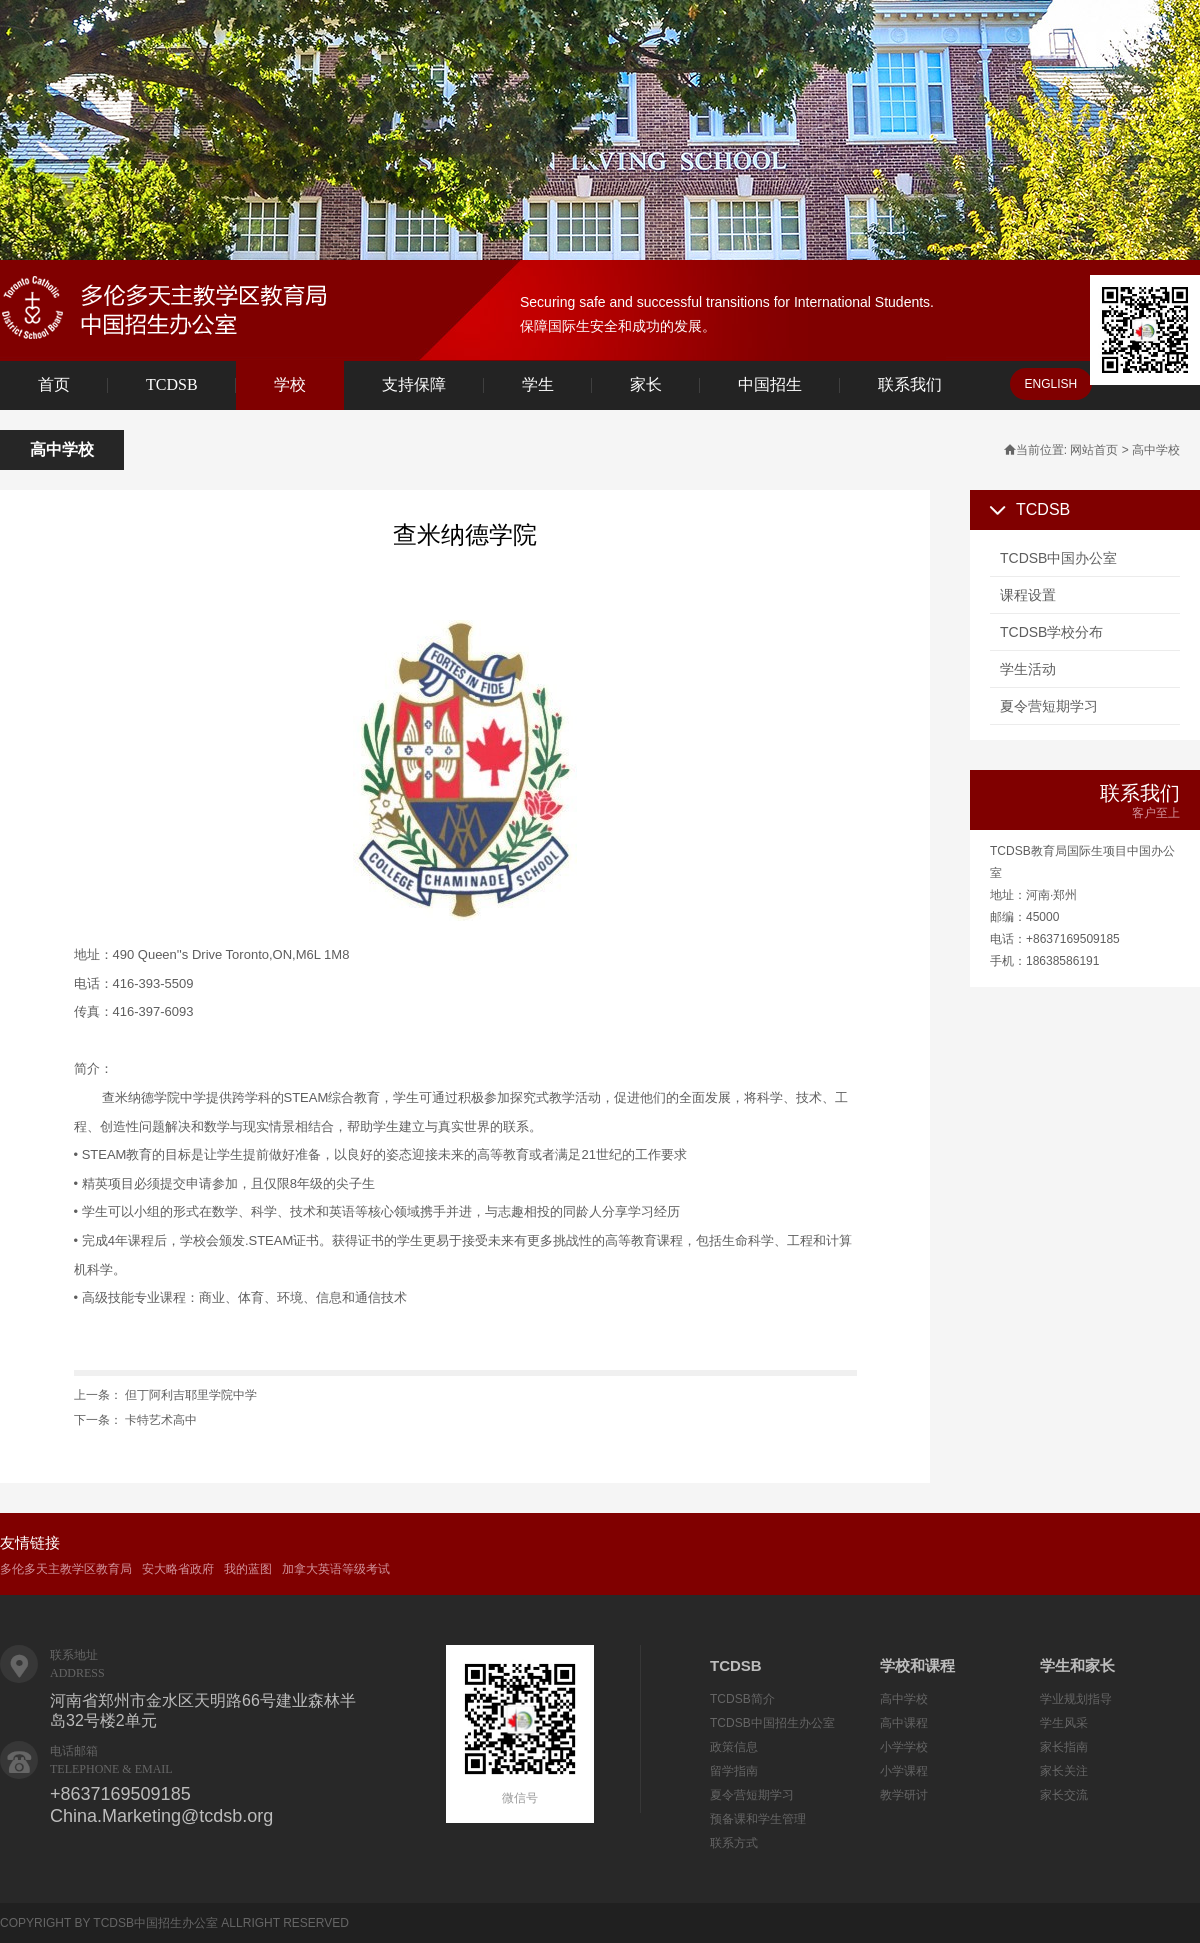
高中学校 (904, 1699)
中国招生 (770, 384)
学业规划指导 (1076, 1699)
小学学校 (904, 1747)
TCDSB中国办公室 (1058, 558)
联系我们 (910, 384)
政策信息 (734, 1747)
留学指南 (734, 1771)
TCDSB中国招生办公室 (772, 1723)
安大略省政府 (178, 1569)
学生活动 (1028, 669)
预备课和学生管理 (758, 1819)
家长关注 (1064, 1771)
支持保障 (414, 384)
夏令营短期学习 (1049, 706)
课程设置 (1028, 595)
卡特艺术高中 (161, 1420)
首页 (54, 384)
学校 (290, 384)
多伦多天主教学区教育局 (66, 1569)
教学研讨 (904, 1795)
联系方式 (734, 1843)
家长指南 (1064, 1747)
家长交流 (1064, 1795)
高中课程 (904, 1723)
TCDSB (172, 384)
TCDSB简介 (742, 1699)
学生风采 (1064, 1723)
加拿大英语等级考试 (336, 1569)
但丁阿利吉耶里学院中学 (191, 1395)
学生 (538, 384)
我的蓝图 (248, 1569)
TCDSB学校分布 (1051, 632)
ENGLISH (1051, 384)
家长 (646, 384)
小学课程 (904, 1771)
